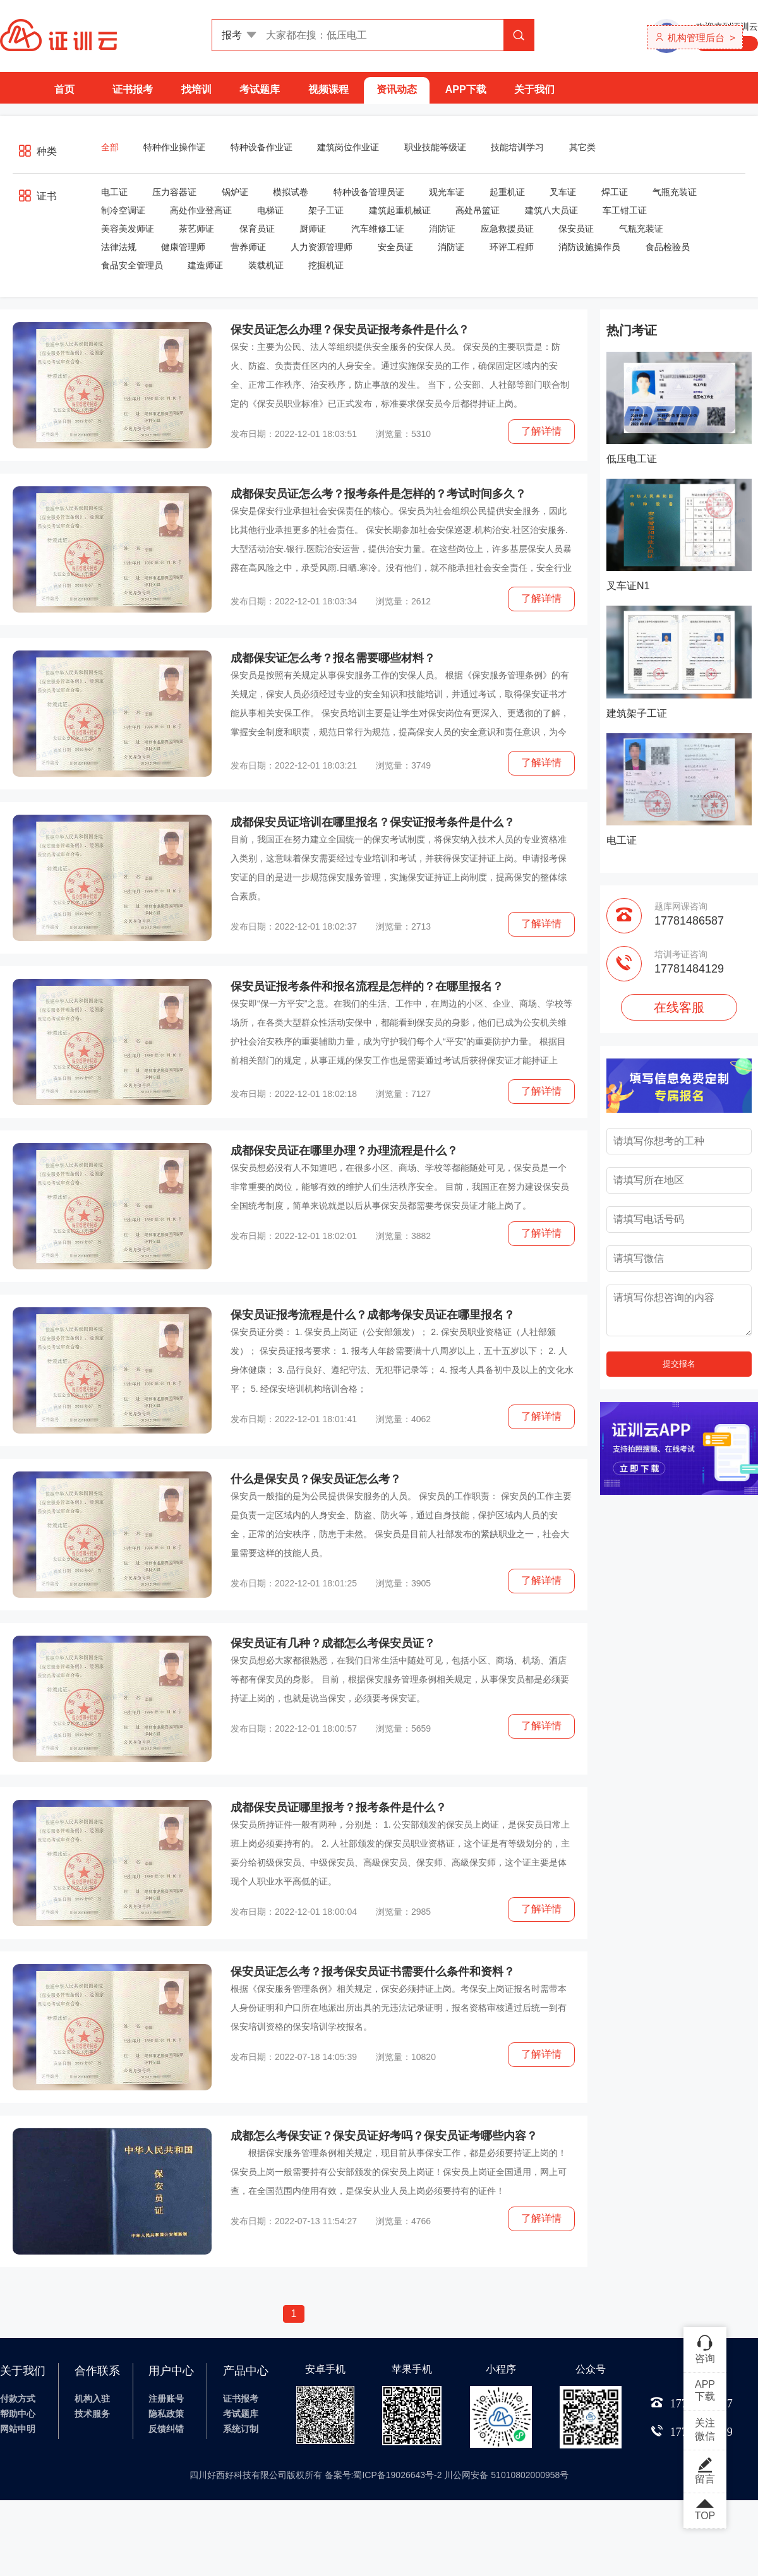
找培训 (196, 89)
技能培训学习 (517, 147)
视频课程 (328, 89)
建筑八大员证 (551, 210)
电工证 (114, 192)
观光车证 (446, 192)
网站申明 (17, 2429)
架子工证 (326, 210)
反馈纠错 (166, 2429)
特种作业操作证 (174, 147)
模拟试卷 (290, 192)
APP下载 (465, 89)
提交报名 (679, 1364)
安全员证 (395, 247)
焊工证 (614, 192)
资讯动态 (396, 89)
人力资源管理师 (321, 247)
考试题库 (259, 89)
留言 (704, 2470)
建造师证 (205, 265)
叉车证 (563, 192)
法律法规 (118, 247)
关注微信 (705, 2429)
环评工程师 (512, 247)
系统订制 (240, 2429)
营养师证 (248, 247)
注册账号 (166, 2398)
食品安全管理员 (132, 265)
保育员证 (257, 229)
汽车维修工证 (377, 229)
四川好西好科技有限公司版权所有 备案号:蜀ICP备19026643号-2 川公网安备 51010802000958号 (379, 2475)
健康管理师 (183, 247)
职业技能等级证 (435, 147)
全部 (110, 147)
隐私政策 (166, 2414)
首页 (64, 89)
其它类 (582, 147)
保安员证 (576, 229)
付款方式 (17, 2398)
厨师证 (312, 229)
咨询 (704, 2348)
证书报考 (132, 89)
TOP (704, 2510)
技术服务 (92, 2414)
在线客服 (679, 1007)
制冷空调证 (123, 210)
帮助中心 (17, 2414)
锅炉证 (235, 192)
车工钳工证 (625, 210)
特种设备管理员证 (369, 192)
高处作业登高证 (201, 210)
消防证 (442, 229)
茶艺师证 (196, 229)
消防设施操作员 (589, 247)
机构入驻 (92, 2398)
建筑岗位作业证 (348, 147)
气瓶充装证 (675, 192)
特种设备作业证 (261, 147)
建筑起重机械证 (400, 210)
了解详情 (541, 431)
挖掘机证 (326, 265)
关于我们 (534, 89)
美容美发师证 (127, 229)
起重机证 (507, 192)
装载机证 (266, 265)
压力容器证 (174, 192)
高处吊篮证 (477, 210)
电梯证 (270, 210)
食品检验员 (668, 247)
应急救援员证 (507, 229)
